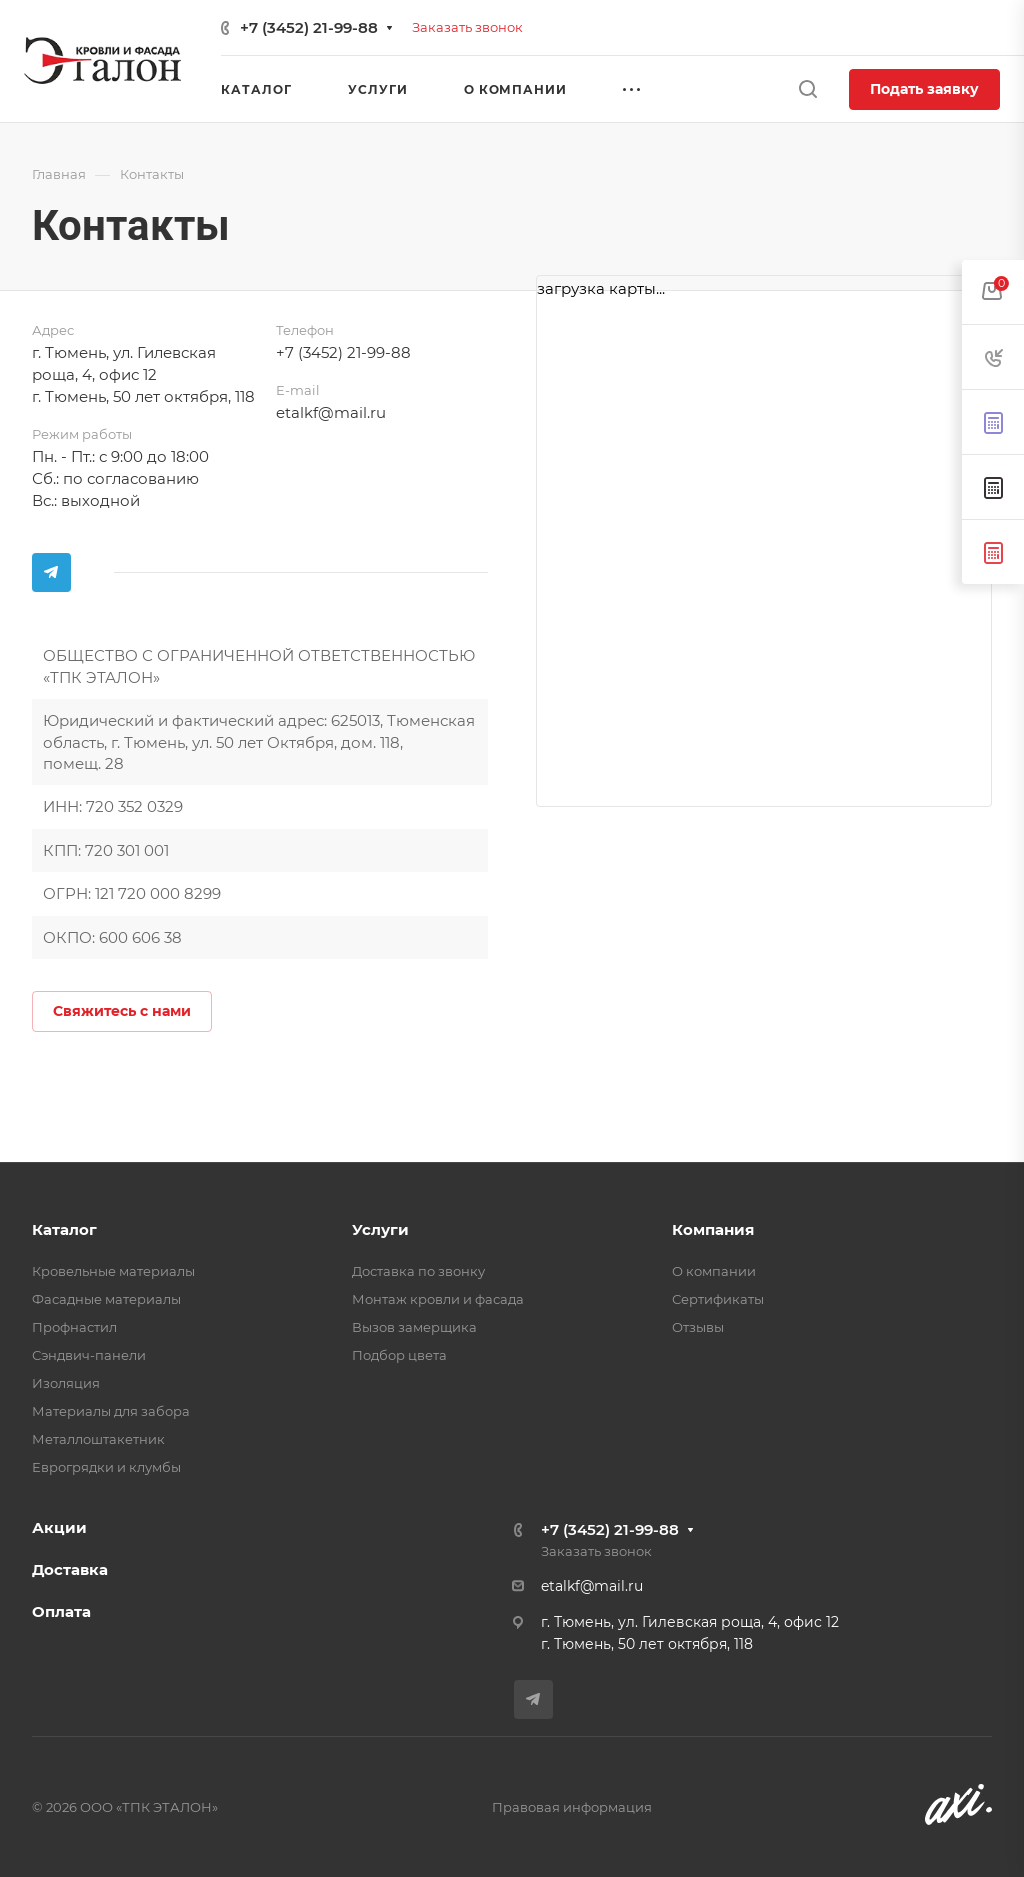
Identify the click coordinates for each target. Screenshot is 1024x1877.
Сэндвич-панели (89, 1355)
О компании (714, 1271)
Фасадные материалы (106, 1299)
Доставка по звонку (418, 1271)
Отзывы (698, 1327)
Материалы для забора (111, 1411)
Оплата (61, 1611)
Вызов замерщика (414, 1327)
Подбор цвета (399, 1355)
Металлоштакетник (98, 1439)
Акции (59, 1527)
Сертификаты (718, 1299)
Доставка (70, 1569)
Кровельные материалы (113, 1271)
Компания (713, 1229)
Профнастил (74, 1327)
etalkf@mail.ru (331, 412)
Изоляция (66, 1383)
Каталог (64, 1229)
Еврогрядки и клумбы (106, 1467)
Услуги (380, 1229)
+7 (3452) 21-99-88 (309, 27)
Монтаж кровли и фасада (438, 1299)
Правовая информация (572, 1807)
